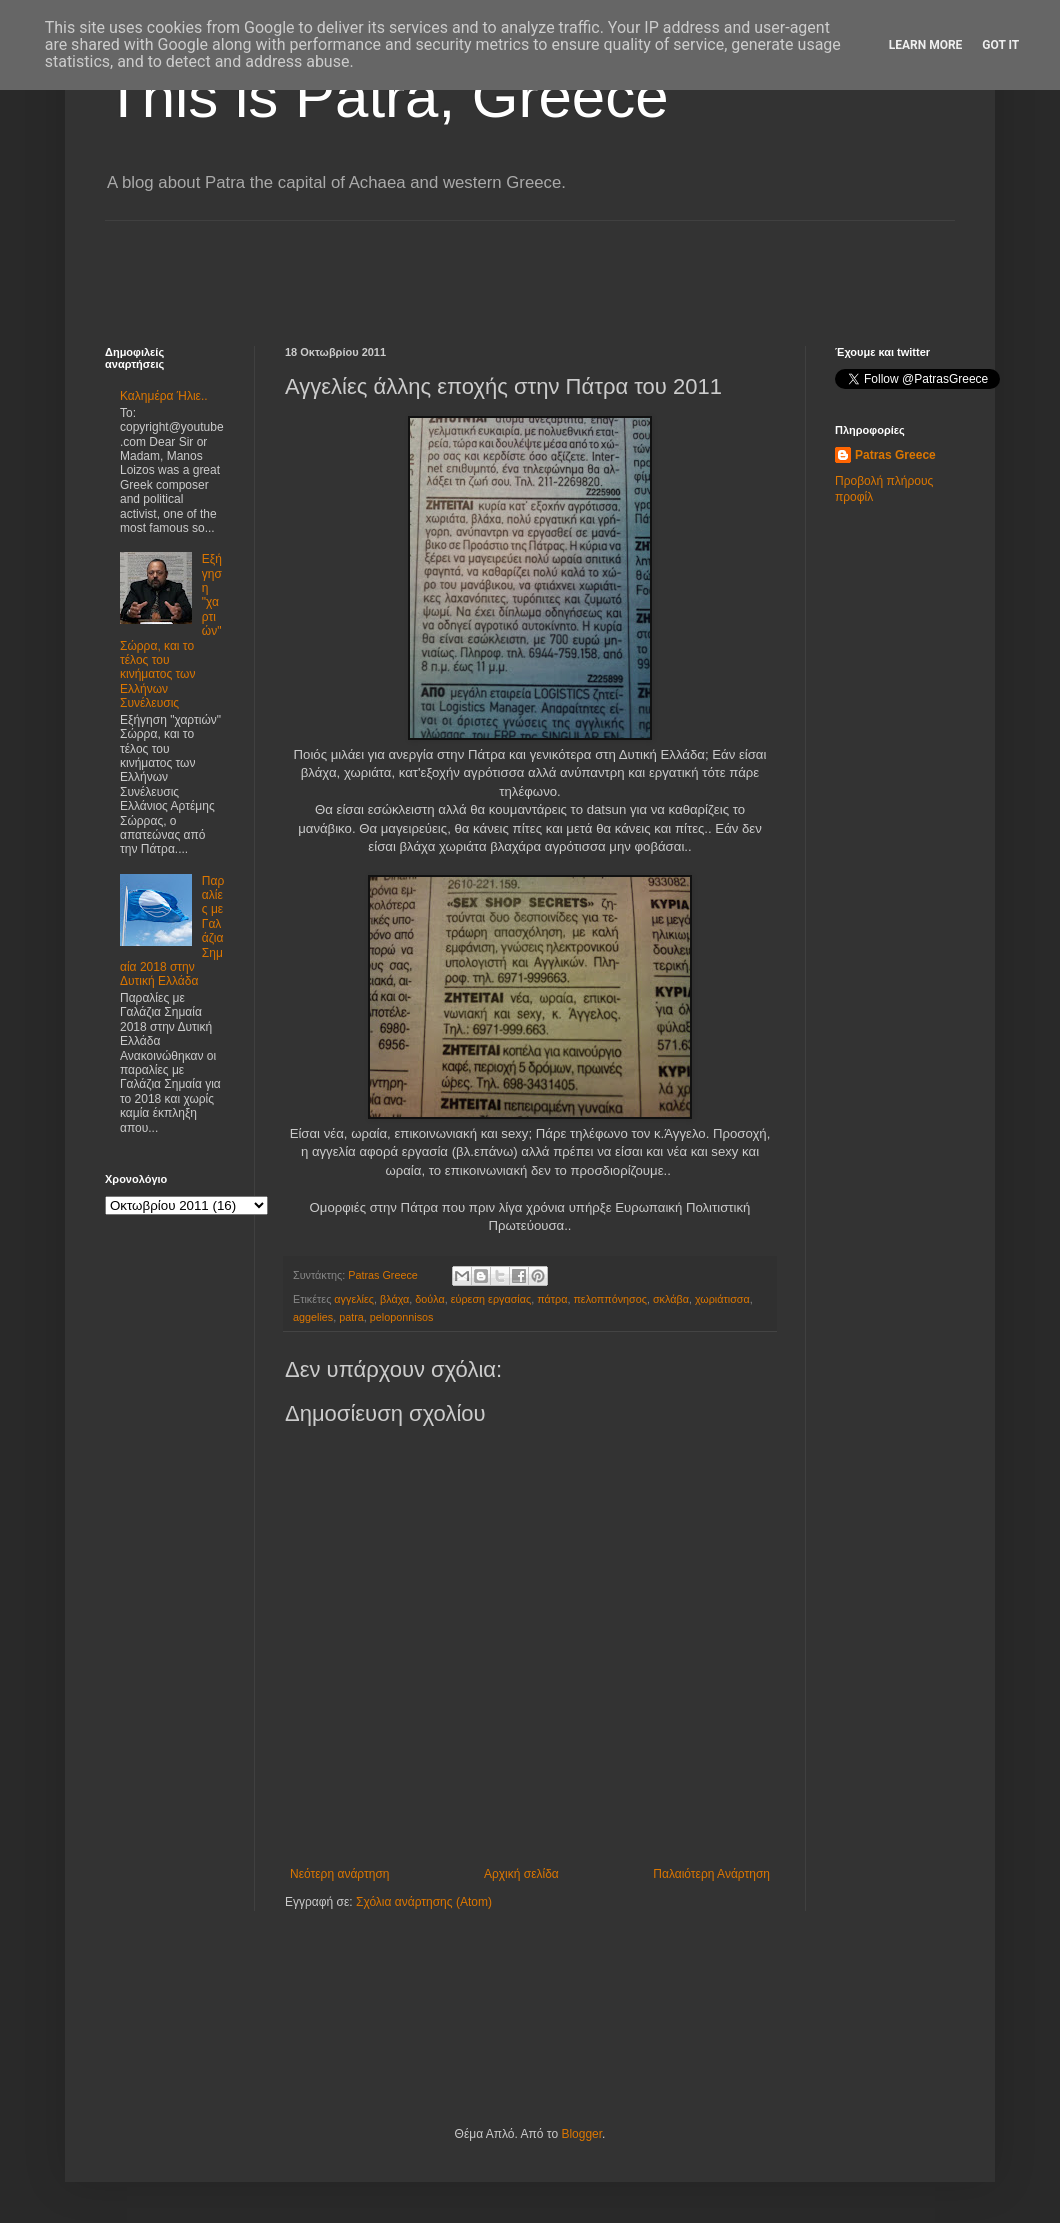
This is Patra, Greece (387, 96)
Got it (1000, 45)
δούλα (429, 1299)
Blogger (581, 2134)
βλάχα (394, 1299)
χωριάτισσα (722, 1299)
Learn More (926, 45)
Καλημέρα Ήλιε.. (164, 396)
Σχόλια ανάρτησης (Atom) (424, 1902)
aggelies (313, 1317)
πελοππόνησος (610, 1299)
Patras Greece (895, 455)
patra (351, 1317)
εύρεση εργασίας (491, 1299)
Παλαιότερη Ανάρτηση (711, 1874)
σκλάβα (671, 1299)
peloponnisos (402, 1317)
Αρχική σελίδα (521, 1874)
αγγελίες (354, 1299)
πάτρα (552, 1299)
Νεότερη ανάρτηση (339, 1874)
